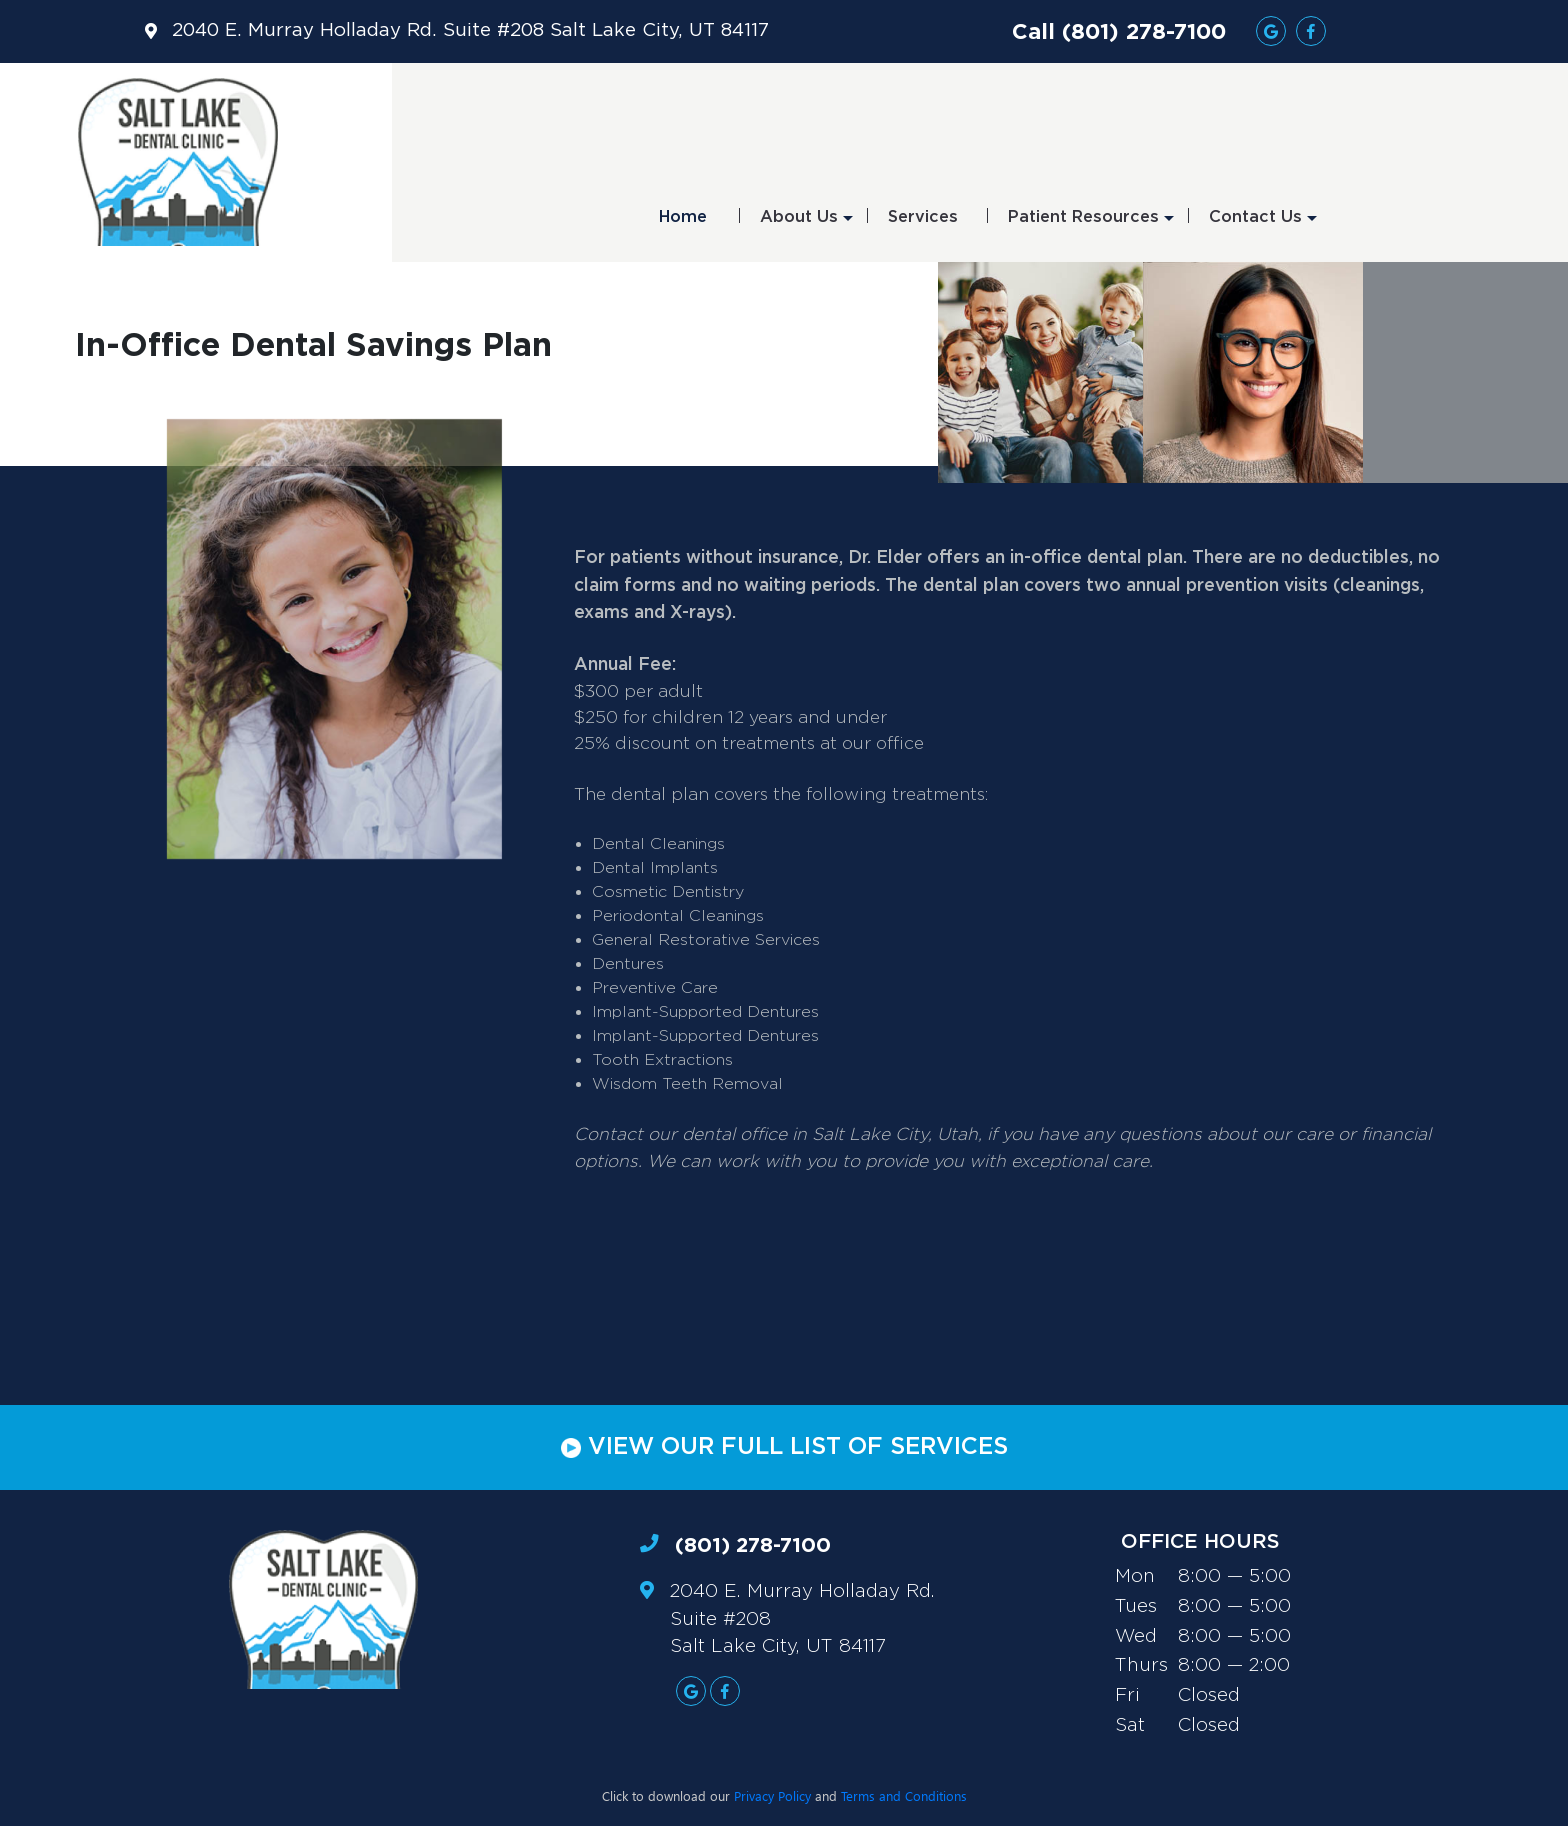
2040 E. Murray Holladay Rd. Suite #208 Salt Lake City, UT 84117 (470, 30)
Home (683, 217)
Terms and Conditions (904, 1795)
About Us (806, 224)
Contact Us (1263, 224)
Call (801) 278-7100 (1119, 31)
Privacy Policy (772, 1795)
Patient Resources (1091, 224)
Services (923, 217)
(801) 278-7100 (753, 1544)
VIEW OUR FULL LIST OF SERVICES (784, 1447)
